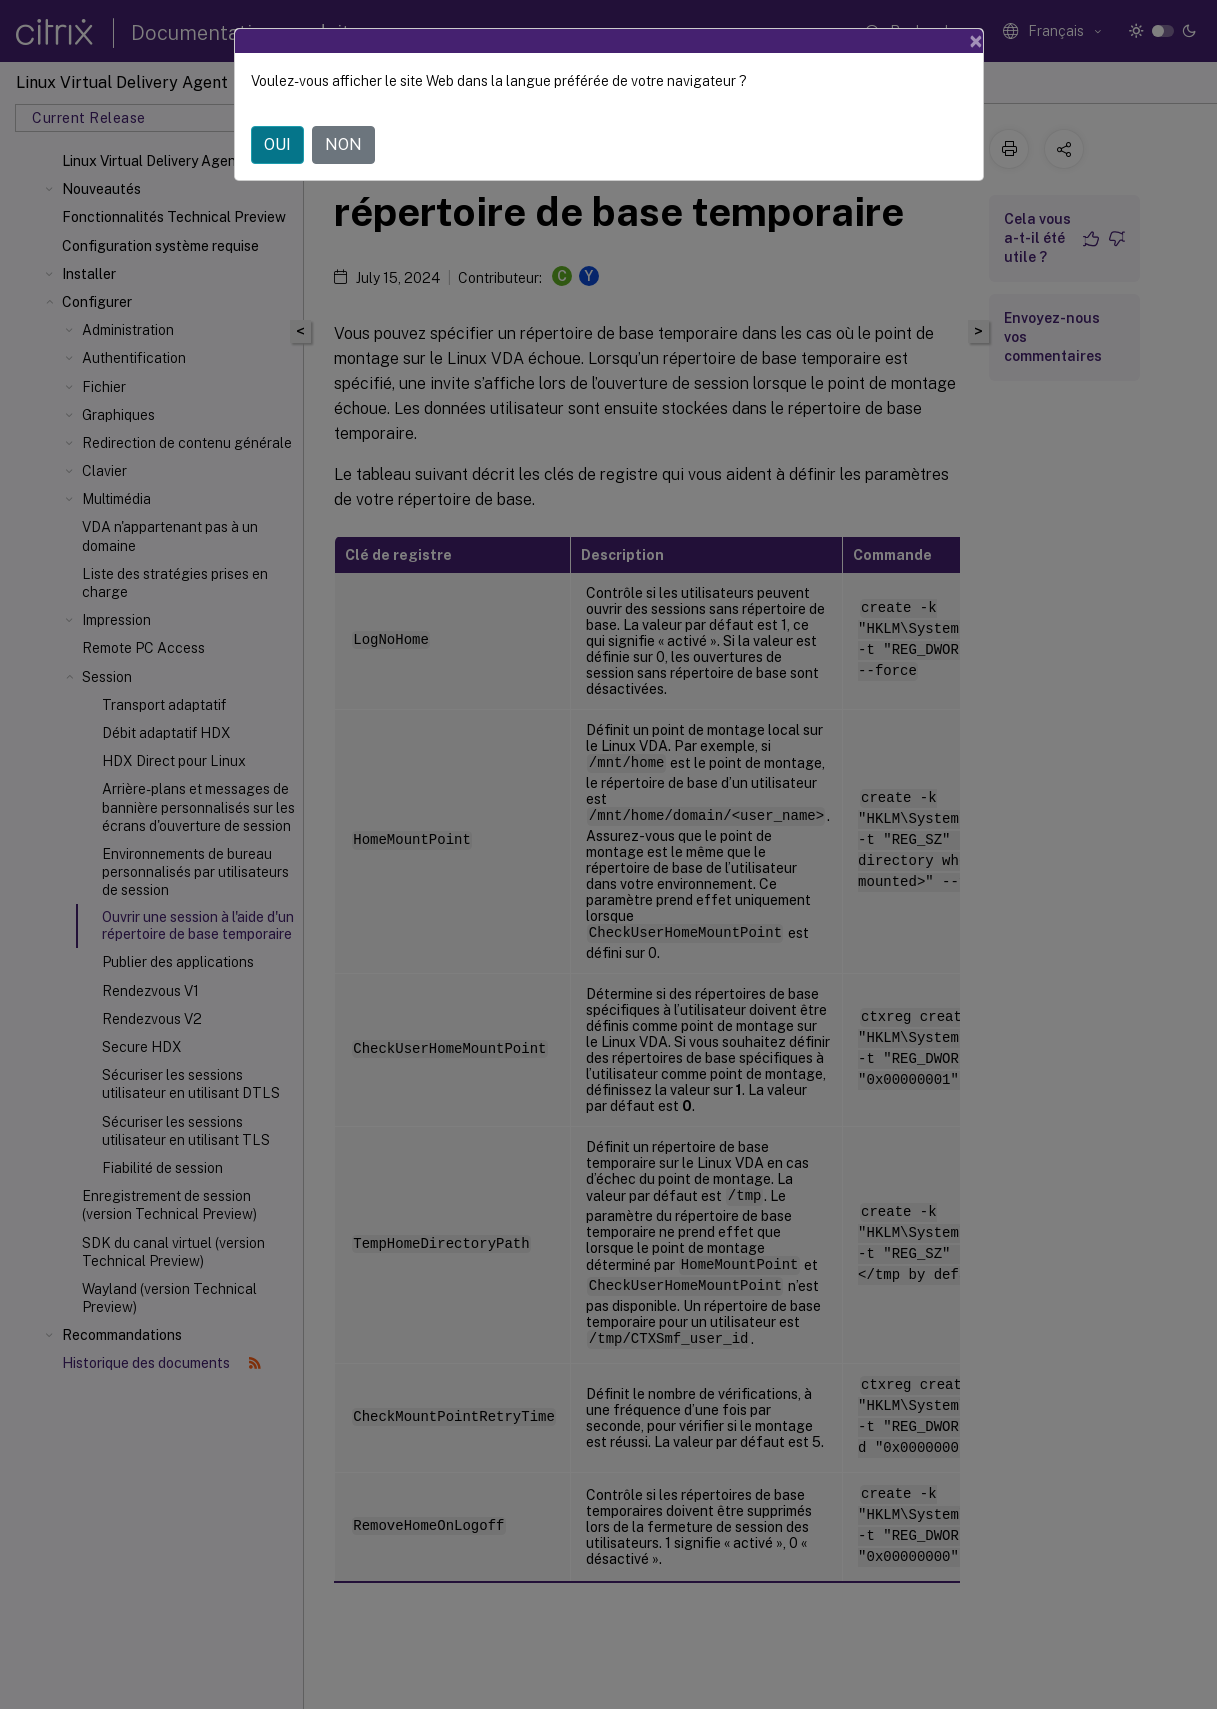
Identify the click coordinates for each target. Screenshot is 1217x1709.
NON (343, 144)
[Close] (976, 41)
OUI (277, 144)
